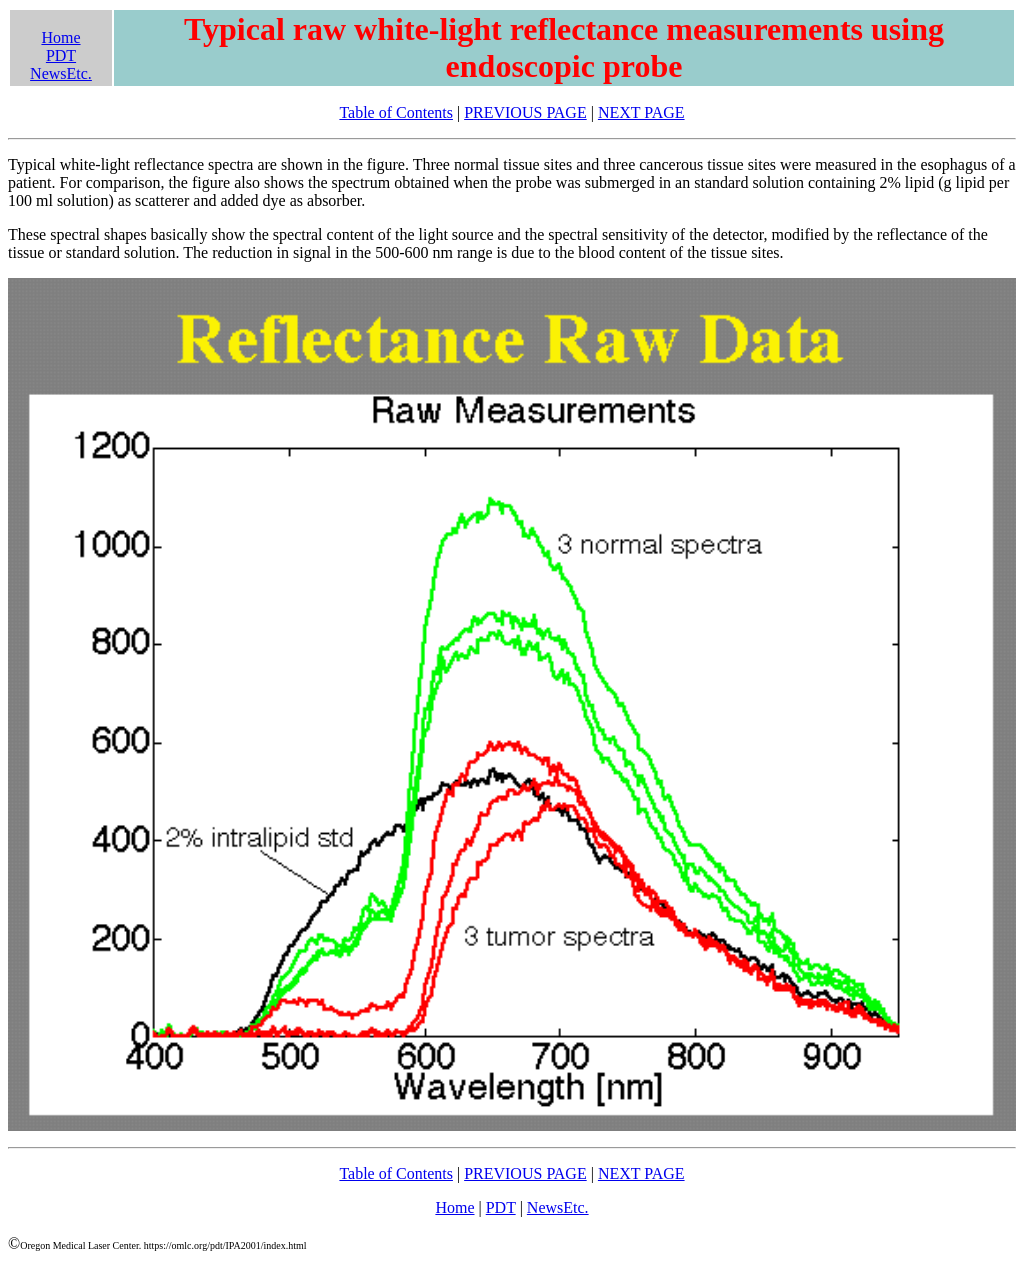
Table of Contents (396, 112)
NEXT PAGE (641, 112)
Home (60, 37)
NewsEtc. (61, 73)
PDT (61, 55)
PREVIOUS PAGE (525, 112)
